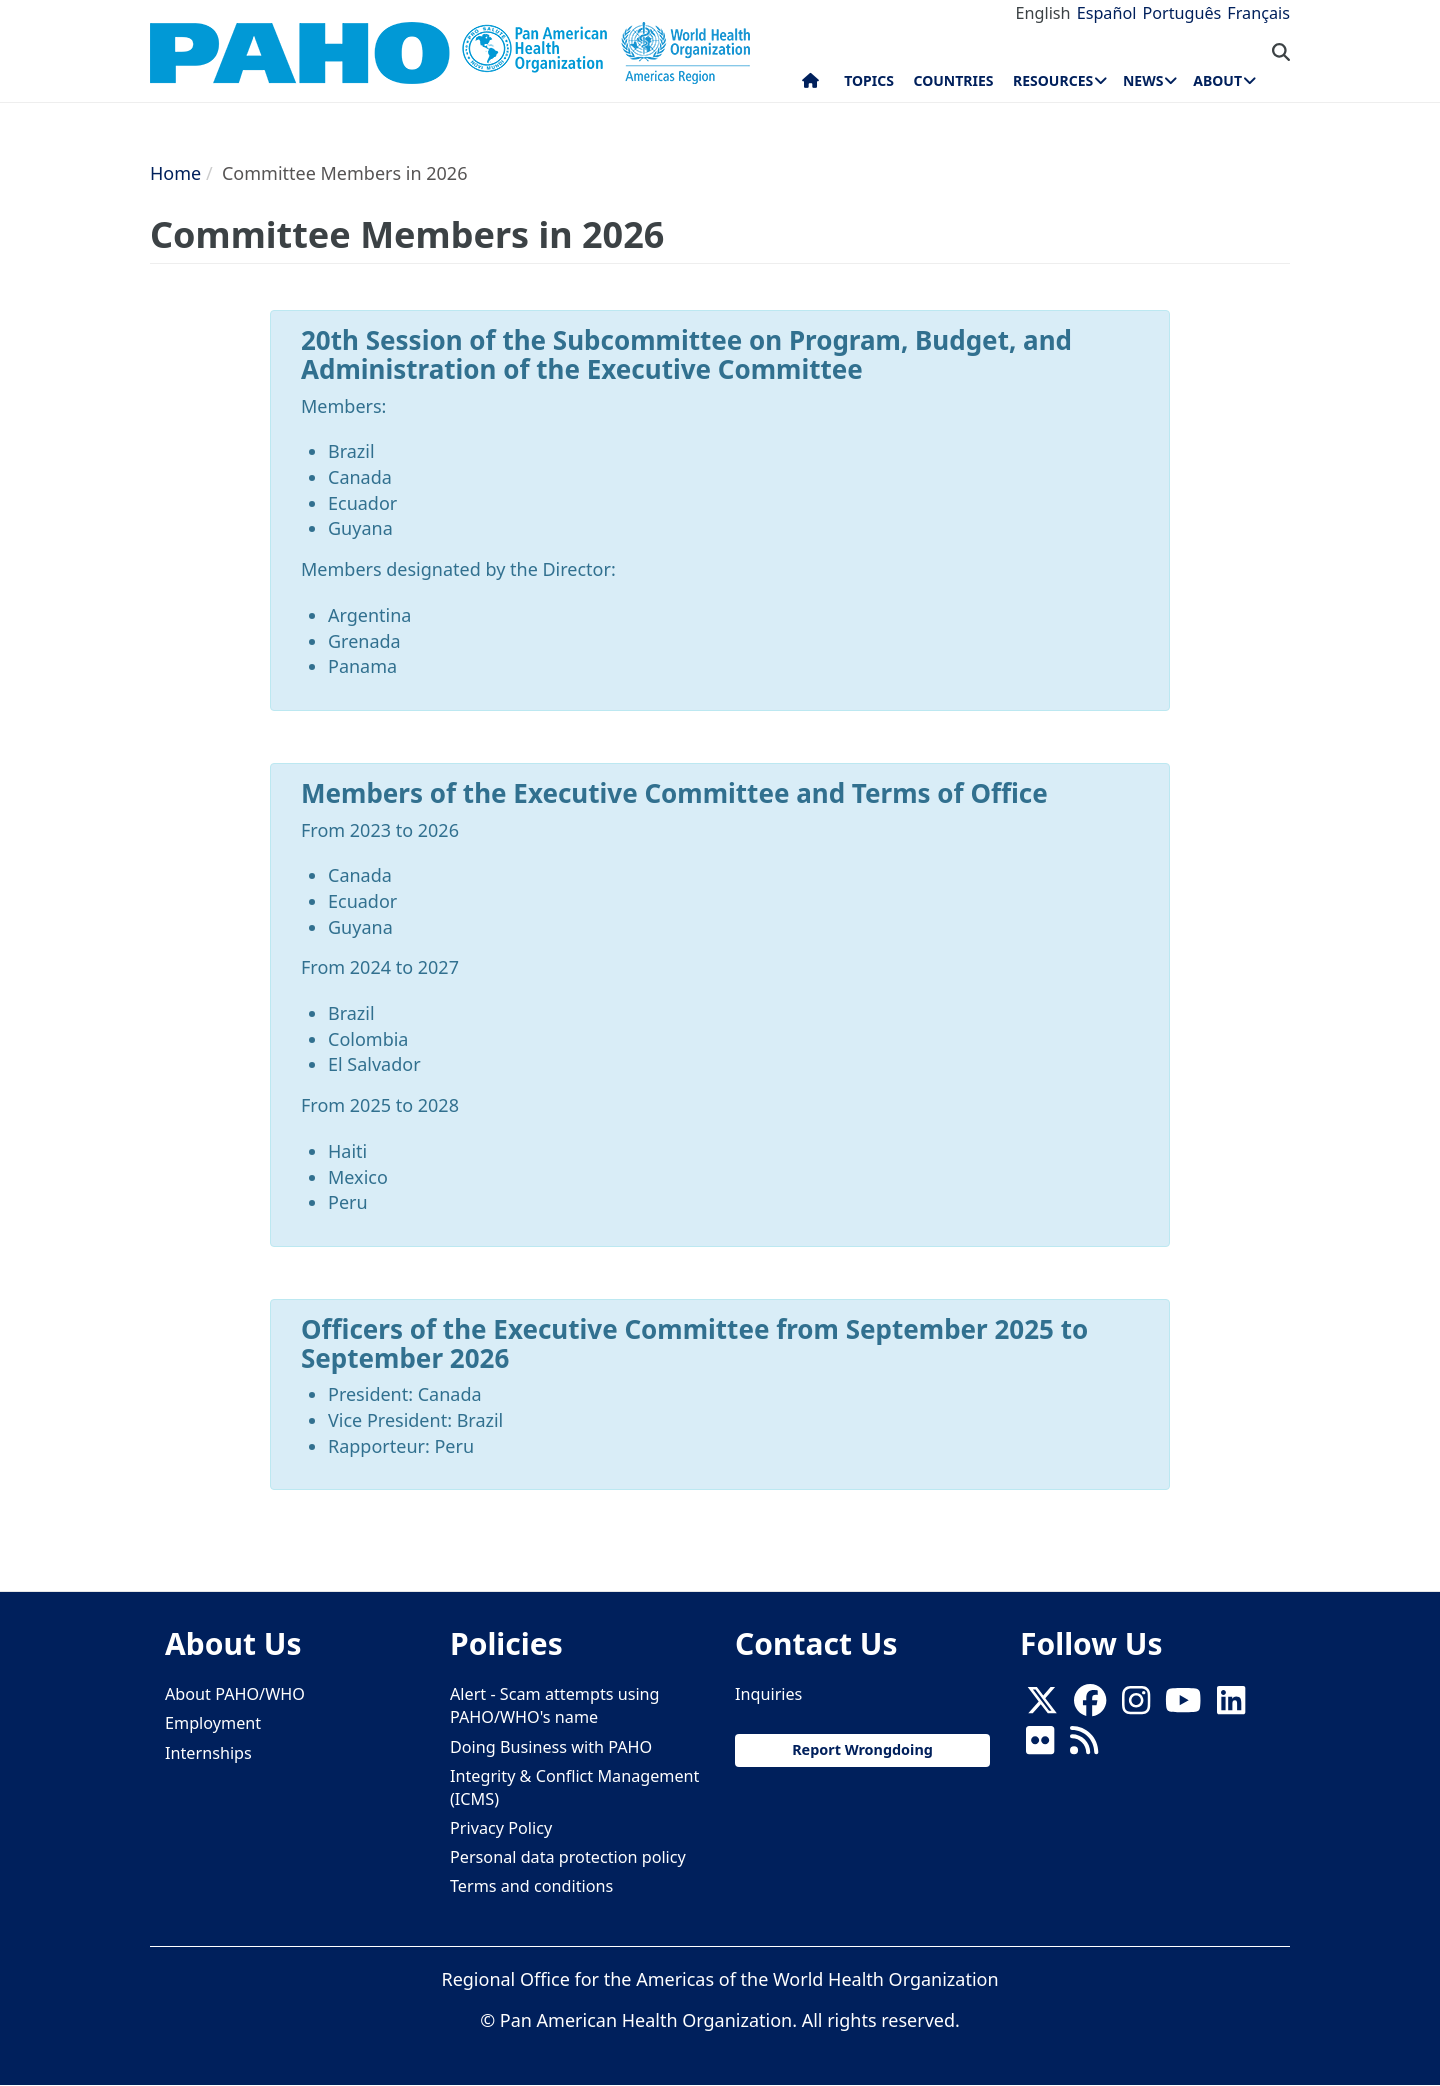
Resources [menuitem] (1053, 80)
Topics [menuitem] (869, 80)
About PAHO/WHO (235, 1694)
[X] (1042, 1706)
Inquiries (768, 1694)
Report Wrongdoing (862, 1749)
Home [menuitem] (810, 85)
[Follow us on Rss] (1084, 1747)
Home (175, 173)
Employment (213, 1723)
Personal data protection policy (568, 1857)
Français (1258, 13)
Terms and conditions (531, 1886)
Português (1181, 13)
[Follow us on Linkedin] (1231, 1706)
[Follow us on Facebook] (1090, 1706)
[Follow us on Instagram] (1136, 1706)
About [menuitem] (1217, 80)
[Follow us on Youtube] (1183, 1706)
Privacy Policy (501, 1828)
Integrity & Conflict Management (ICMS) (574, 1787)
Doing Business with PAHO (551, 1747)
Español (1107, 13)
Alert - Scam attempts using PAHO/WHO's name (555, 1705)
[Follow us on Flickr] (1040, 1747)
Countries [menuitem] (953, 80)
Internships (208, 1753)
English (1043, 13)
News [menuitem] (1143, 80)
